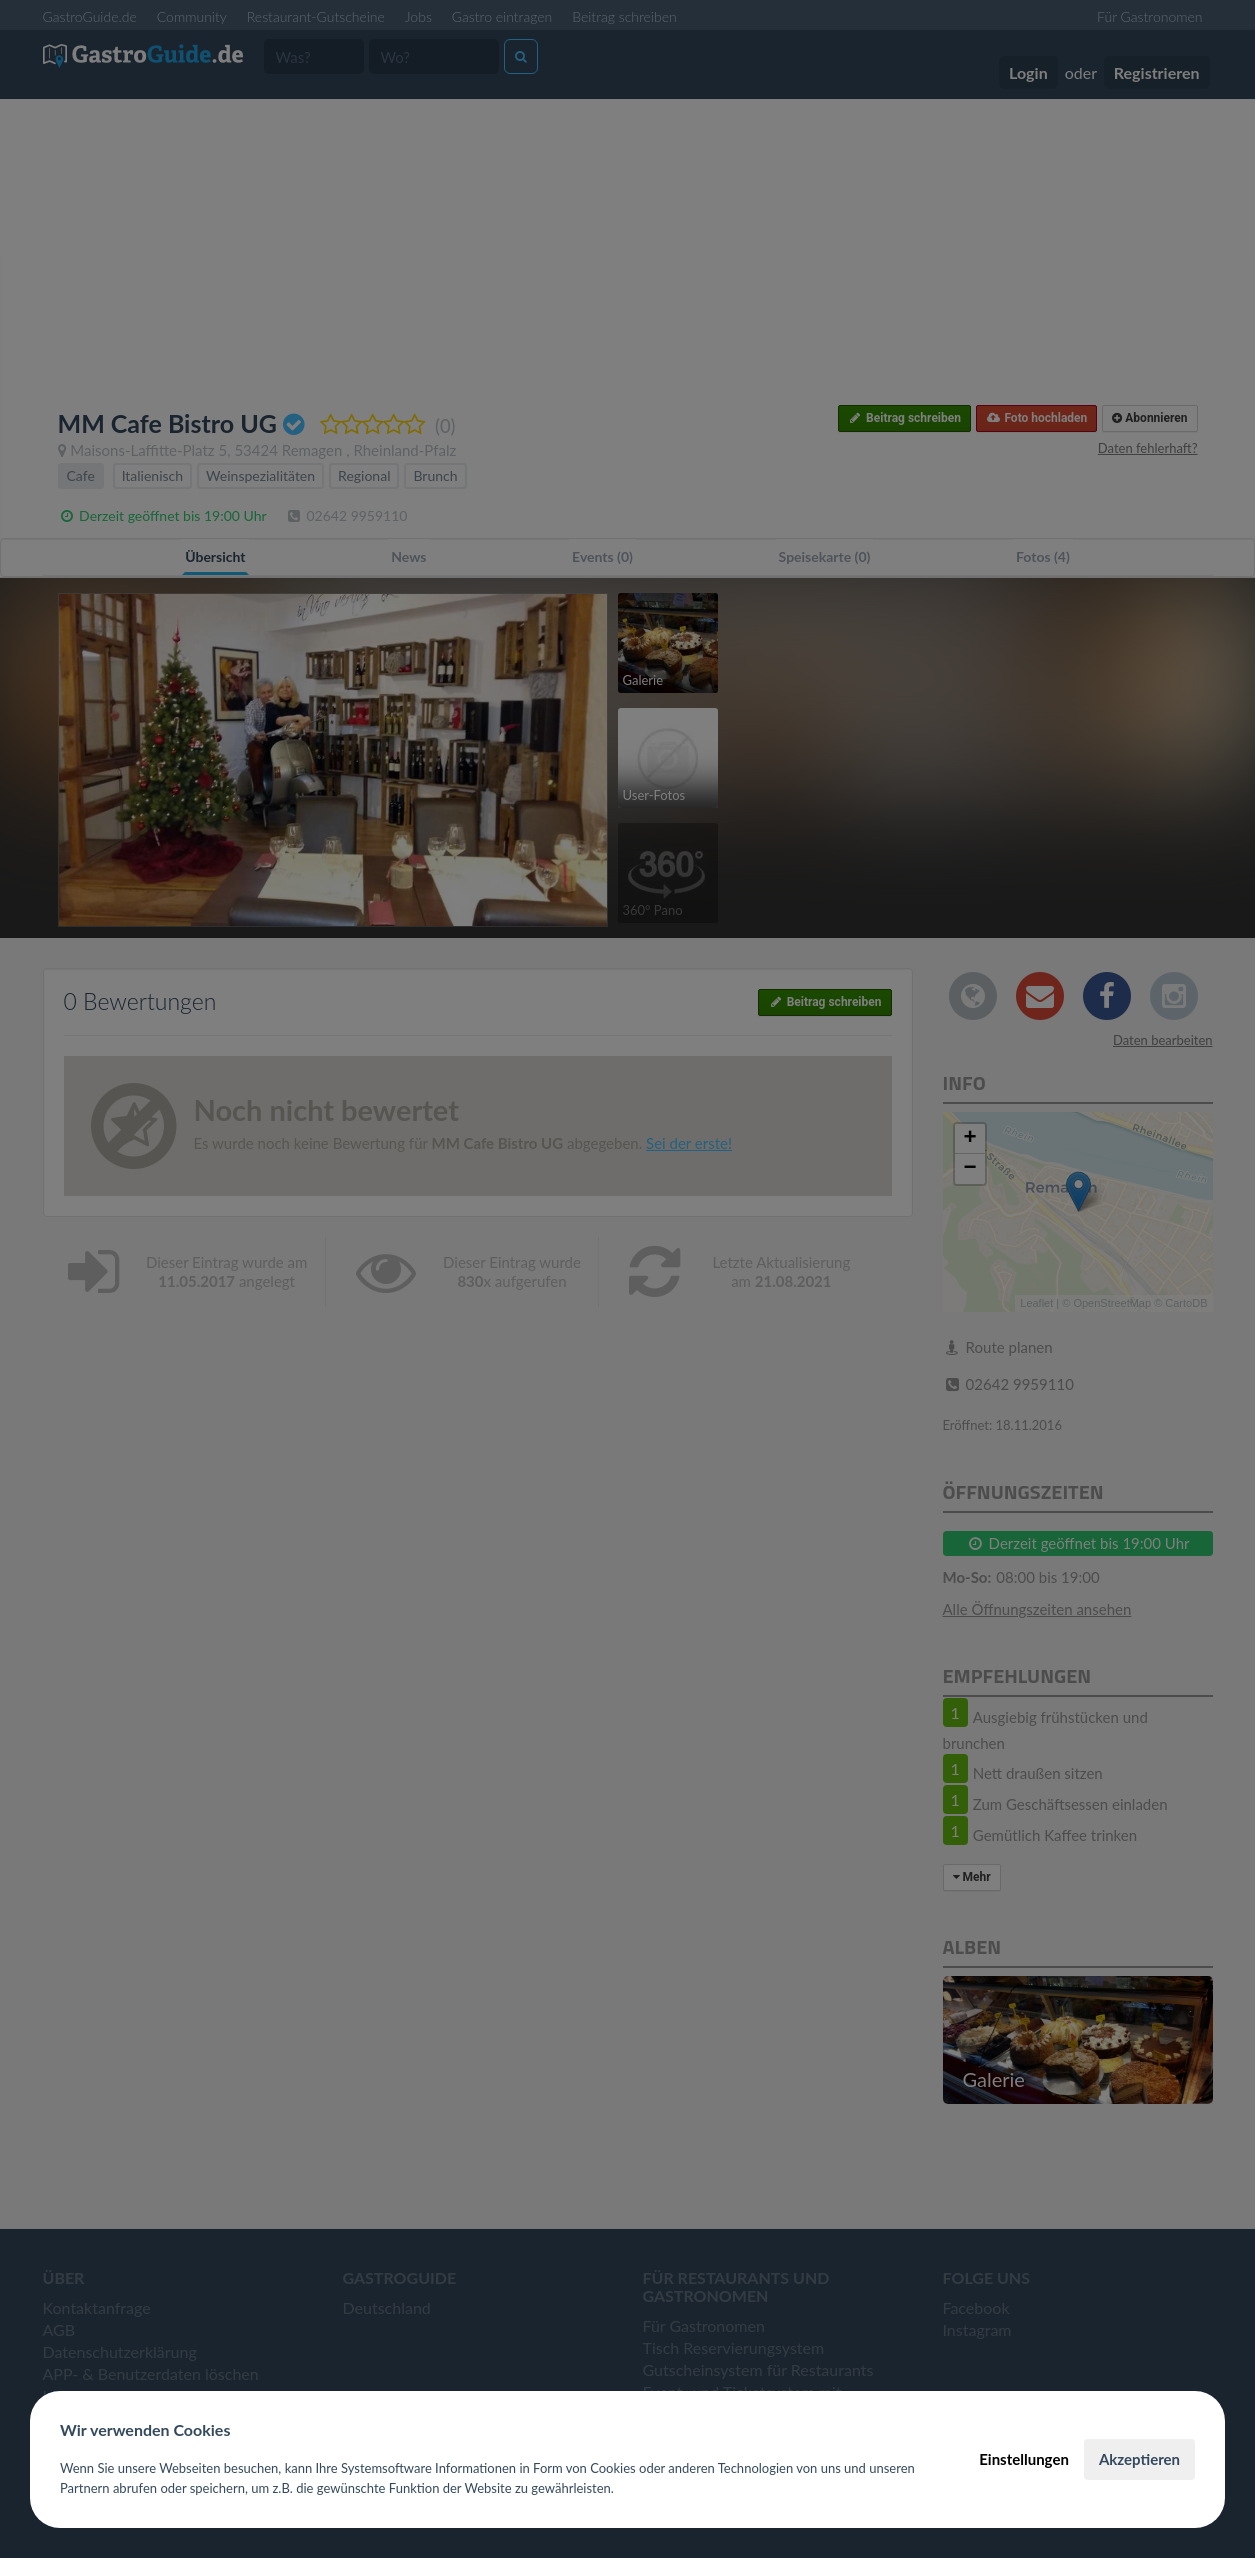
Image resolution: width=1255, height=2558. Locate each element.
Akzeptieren (1139, 2459)
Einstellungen (1024, 2459)
